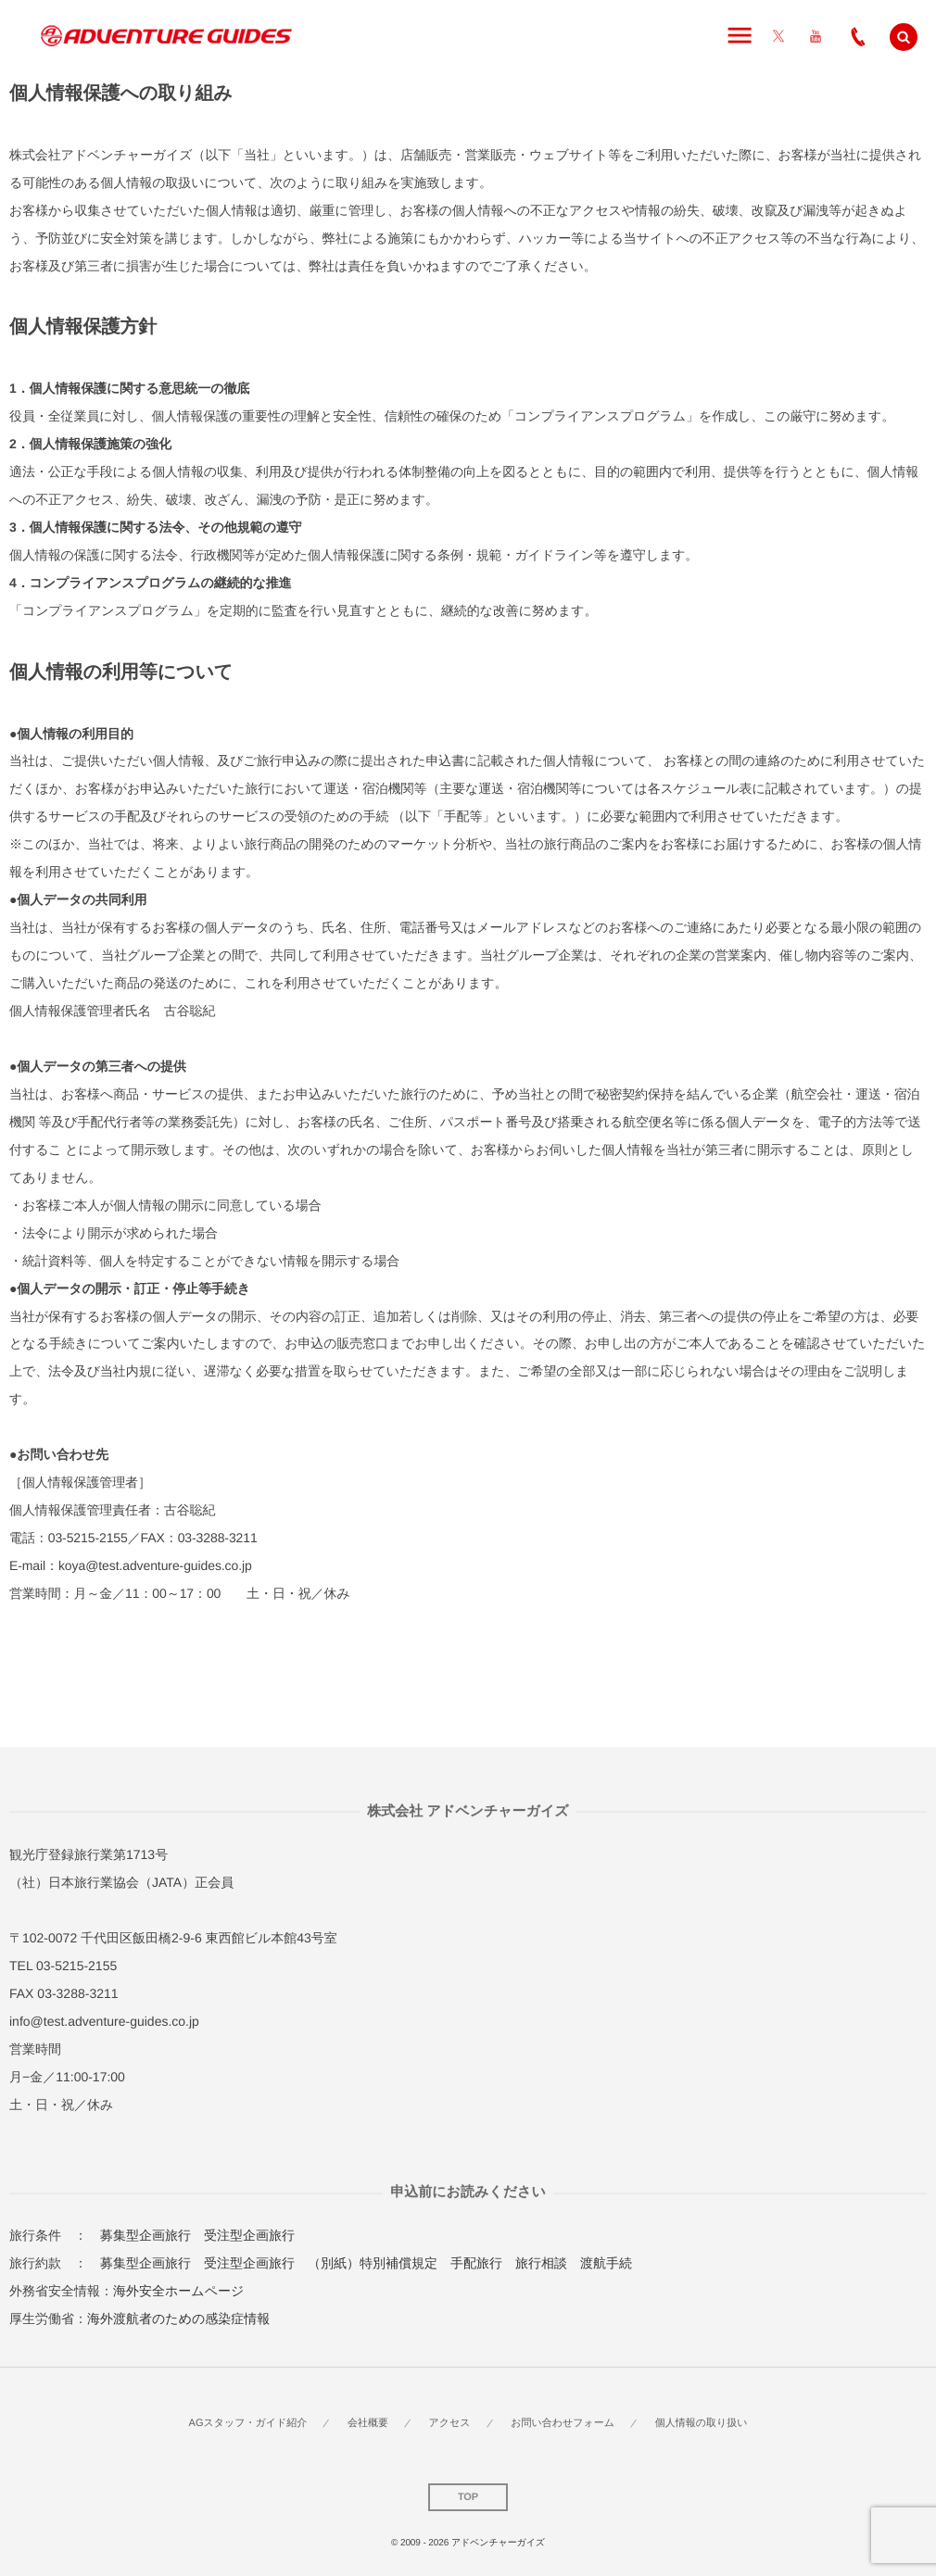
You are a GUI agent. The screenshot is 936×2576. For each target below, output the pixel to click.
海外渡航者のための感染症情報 (178, 2318)
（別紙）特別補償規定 (372, 2263)
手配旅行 (476, 2263)
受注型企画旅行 (249, 2235)
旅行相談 (541, 2263)
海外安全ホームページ (178, 2290)
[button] (903, 37)
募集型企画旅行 (145, 2235)
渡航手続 (606, 2263)
